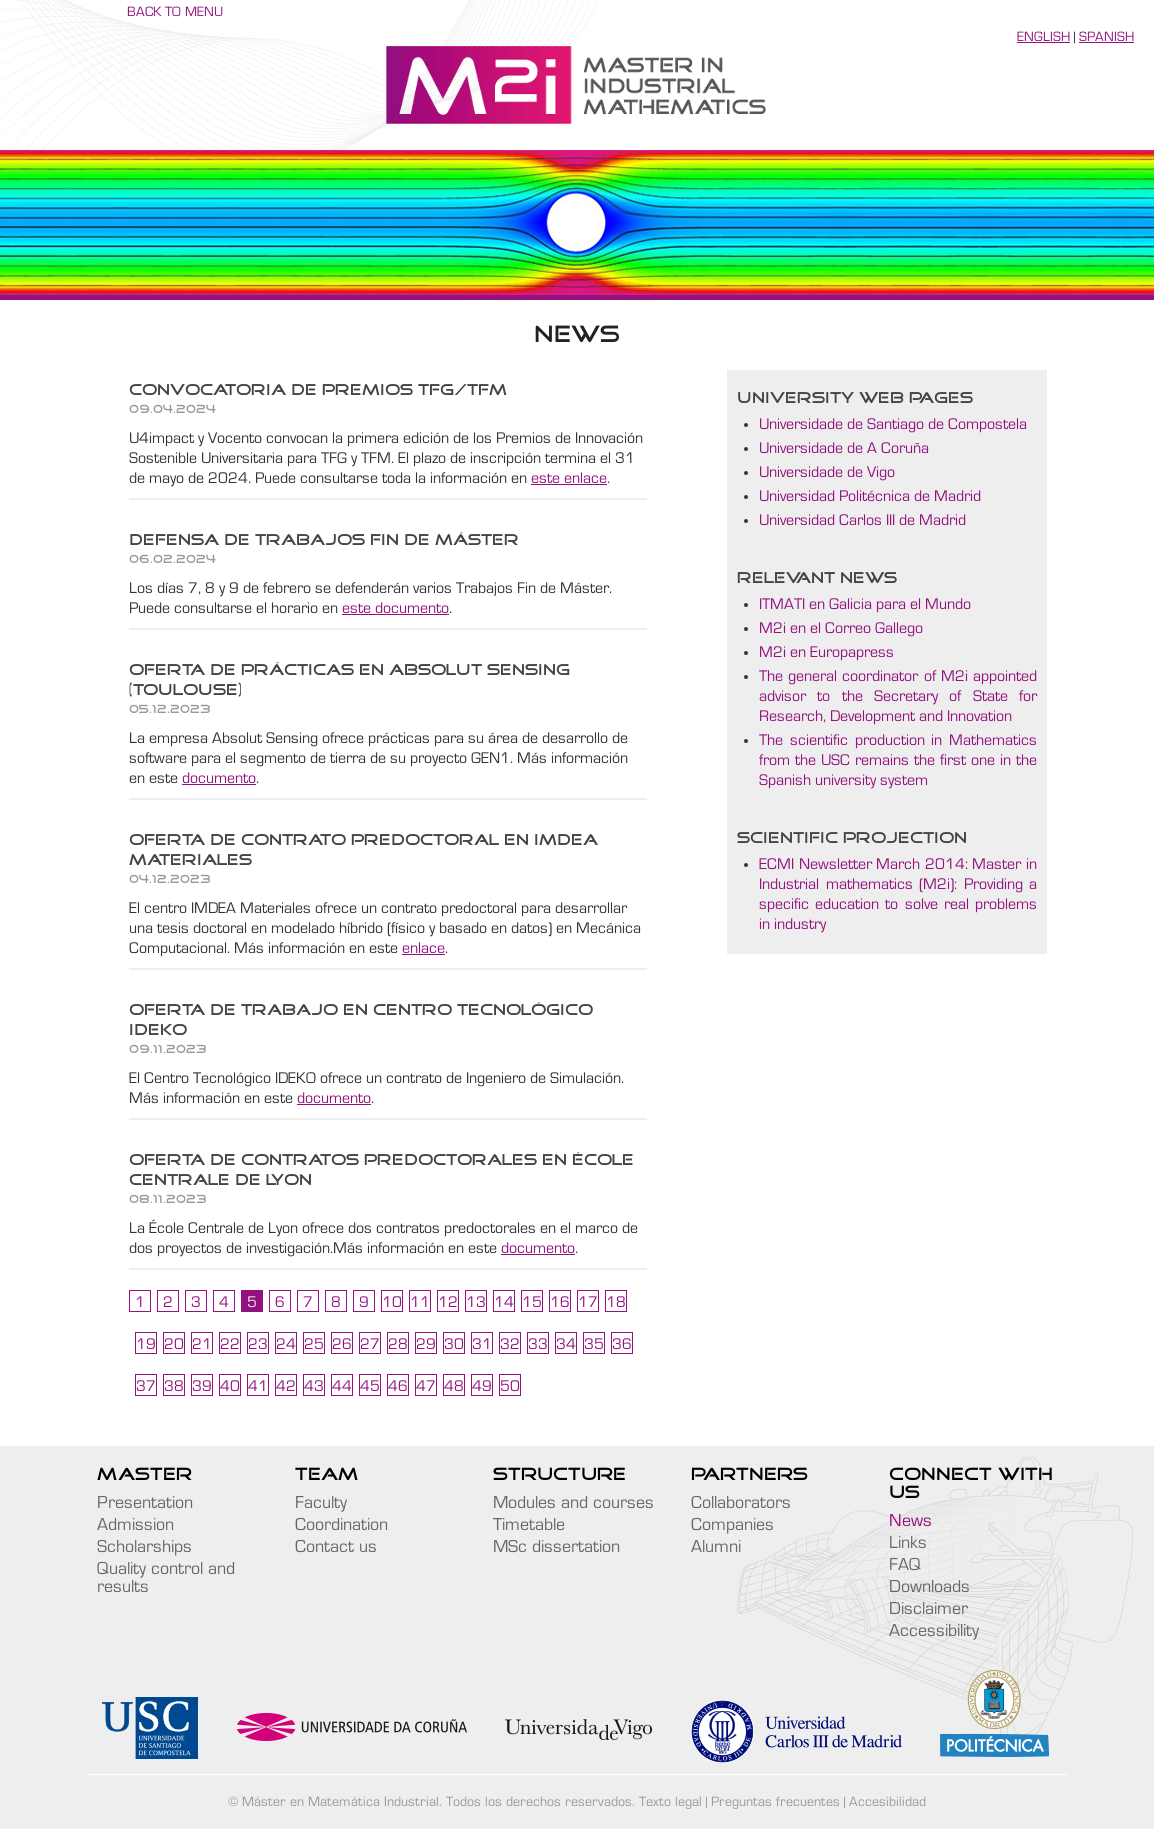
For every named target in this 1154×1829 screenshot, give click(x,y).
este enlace (569, 478)
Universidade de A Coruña (844, 448)
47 (426, 1386)
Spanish (1106, 37)
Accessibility (934, 1631)
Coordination (341, 1525)
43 (314, 1386)
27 (370, 1344)
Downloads (929, 1587)
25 (314, 1344)
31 (482, 1344)
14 (504, 1302)
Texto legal (670, 1802)
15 (532, 1302)
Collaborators (741, 1503)
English (1043, 37)
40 (230, 1386)
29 (426, 1344)
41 (258, 1386)
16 (560, 1302)
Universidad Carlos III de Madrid (862, 520)
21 (202, 1344)
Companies (732, 1525)
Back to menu (175, 12)
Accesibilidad (887, 1802)
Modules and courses (573, 1503)
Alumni (716, 1547)
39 (202, 1386)
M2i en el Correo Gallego (841, 628)
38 (174, 1386)
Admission (135, 1525)
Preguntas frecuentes (775, 1802)
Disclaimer (928, 1609)
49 (482, 1386)
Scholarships (144, 1547)
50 (510, 1386)
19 (146, 1344)
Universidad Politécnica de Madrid (870, 496)
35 (594, 1344)
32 (510, 1344)
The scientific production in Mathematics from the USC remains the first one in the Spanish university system (898, 760)
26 (342, 1344)
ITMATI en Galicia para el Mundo (865, 604)
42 (286, 1386)
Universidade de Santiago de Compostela (893, 424)
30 (454, 1344)
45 (370, 1386)
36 (622, 1344)
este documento (395, 608)
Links (908, 1543)
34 (566, 1344)
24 (286, 1344)
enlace (423, 948)
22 (230, 1344)
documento (219, 778)
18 (616, 1302)
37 (146, 1386)
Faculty (321, 1503)
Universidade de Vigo (827, 472)
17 (588, 1302)
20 (174, 1344)
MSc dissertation (556, 1547)
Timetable (529, 1525)
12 (448, 1302)
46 (398, 1386)
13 (476, 1302)
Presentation (145, 1503)
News (910, 1521)
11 (420, 1302)
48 (454, 1386)
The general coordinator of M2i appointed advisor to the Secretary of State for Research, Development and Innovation (898, 696)
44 (342, 1386)
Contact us (336, 1547)
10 (392, 1302)
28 (398, 1344)
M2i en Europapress (826, 652)
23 (258, 1344)
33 (538, 1344)
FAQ (905, 1565)
